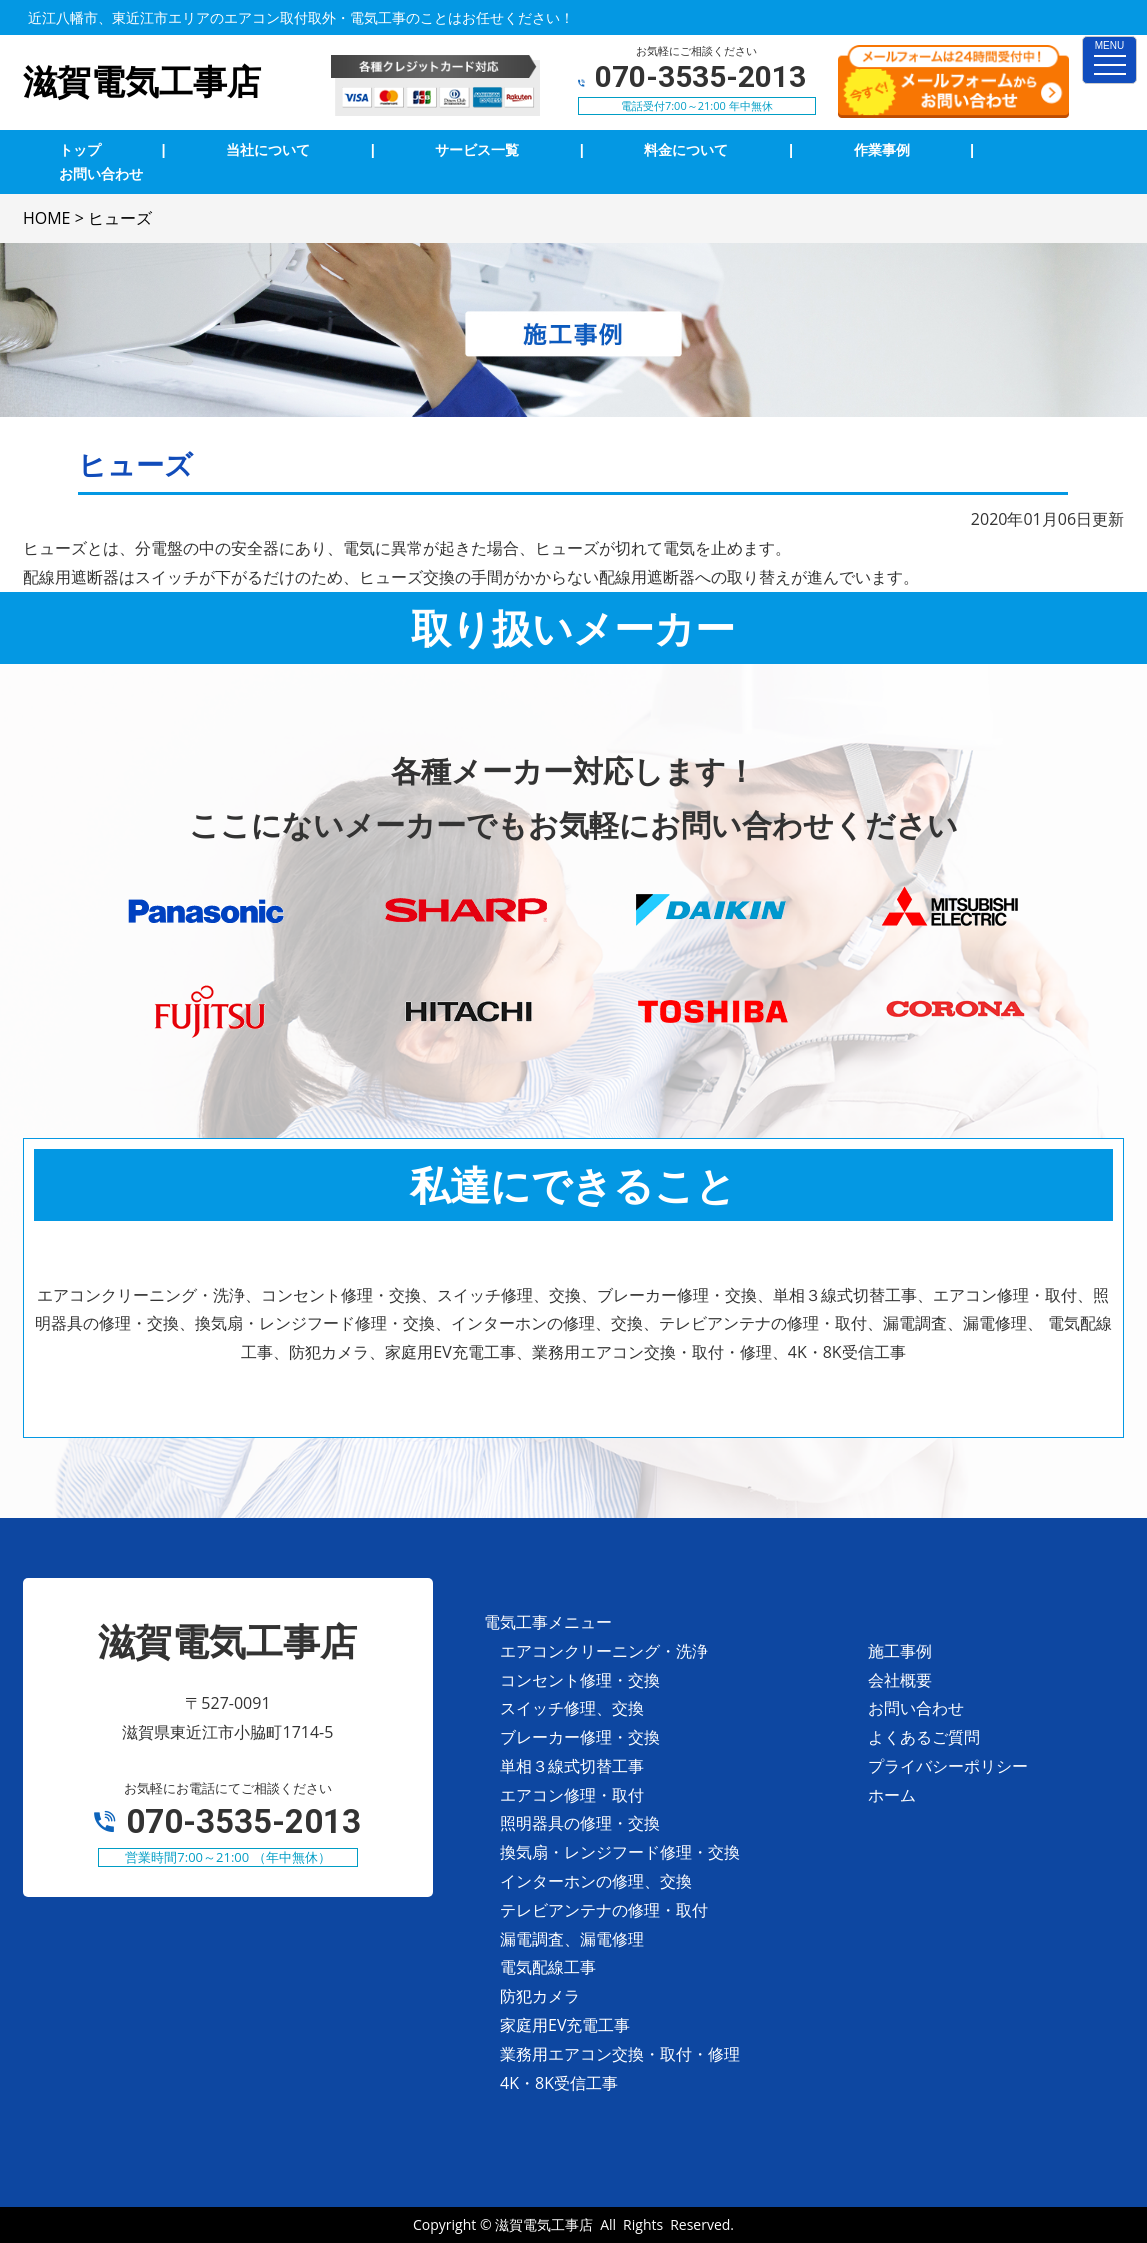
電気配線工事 (548, 1967)
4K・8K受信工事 (559, 2083)
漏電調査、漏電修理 (572, 1939)
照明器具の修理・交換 (580, 1823)
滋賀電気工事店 (544, 2224)
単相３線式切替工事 (572, 1766)
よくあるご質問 (924, 1737)
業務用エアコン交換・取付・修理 (620, 2054)
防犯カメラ (540, 1996)
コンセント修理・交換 (580, 1680)
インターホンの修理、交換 (596, 1881)
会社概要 (900, 1680)
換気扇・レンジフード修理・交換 (620, 1852)
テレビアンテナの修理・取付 (604, 1910)
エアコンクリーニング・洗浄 (604, 1651)
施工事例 (900, 1651)
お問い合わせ (916, 1708)
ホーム (892, 1795)
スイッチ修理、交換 (572, 1708)
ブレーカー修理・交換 (580, 1737)
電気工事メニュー (548, 1622)
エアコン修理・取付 (572, 1795)
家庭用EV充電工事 (565, 2025)
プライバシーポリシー (948, 1766)
